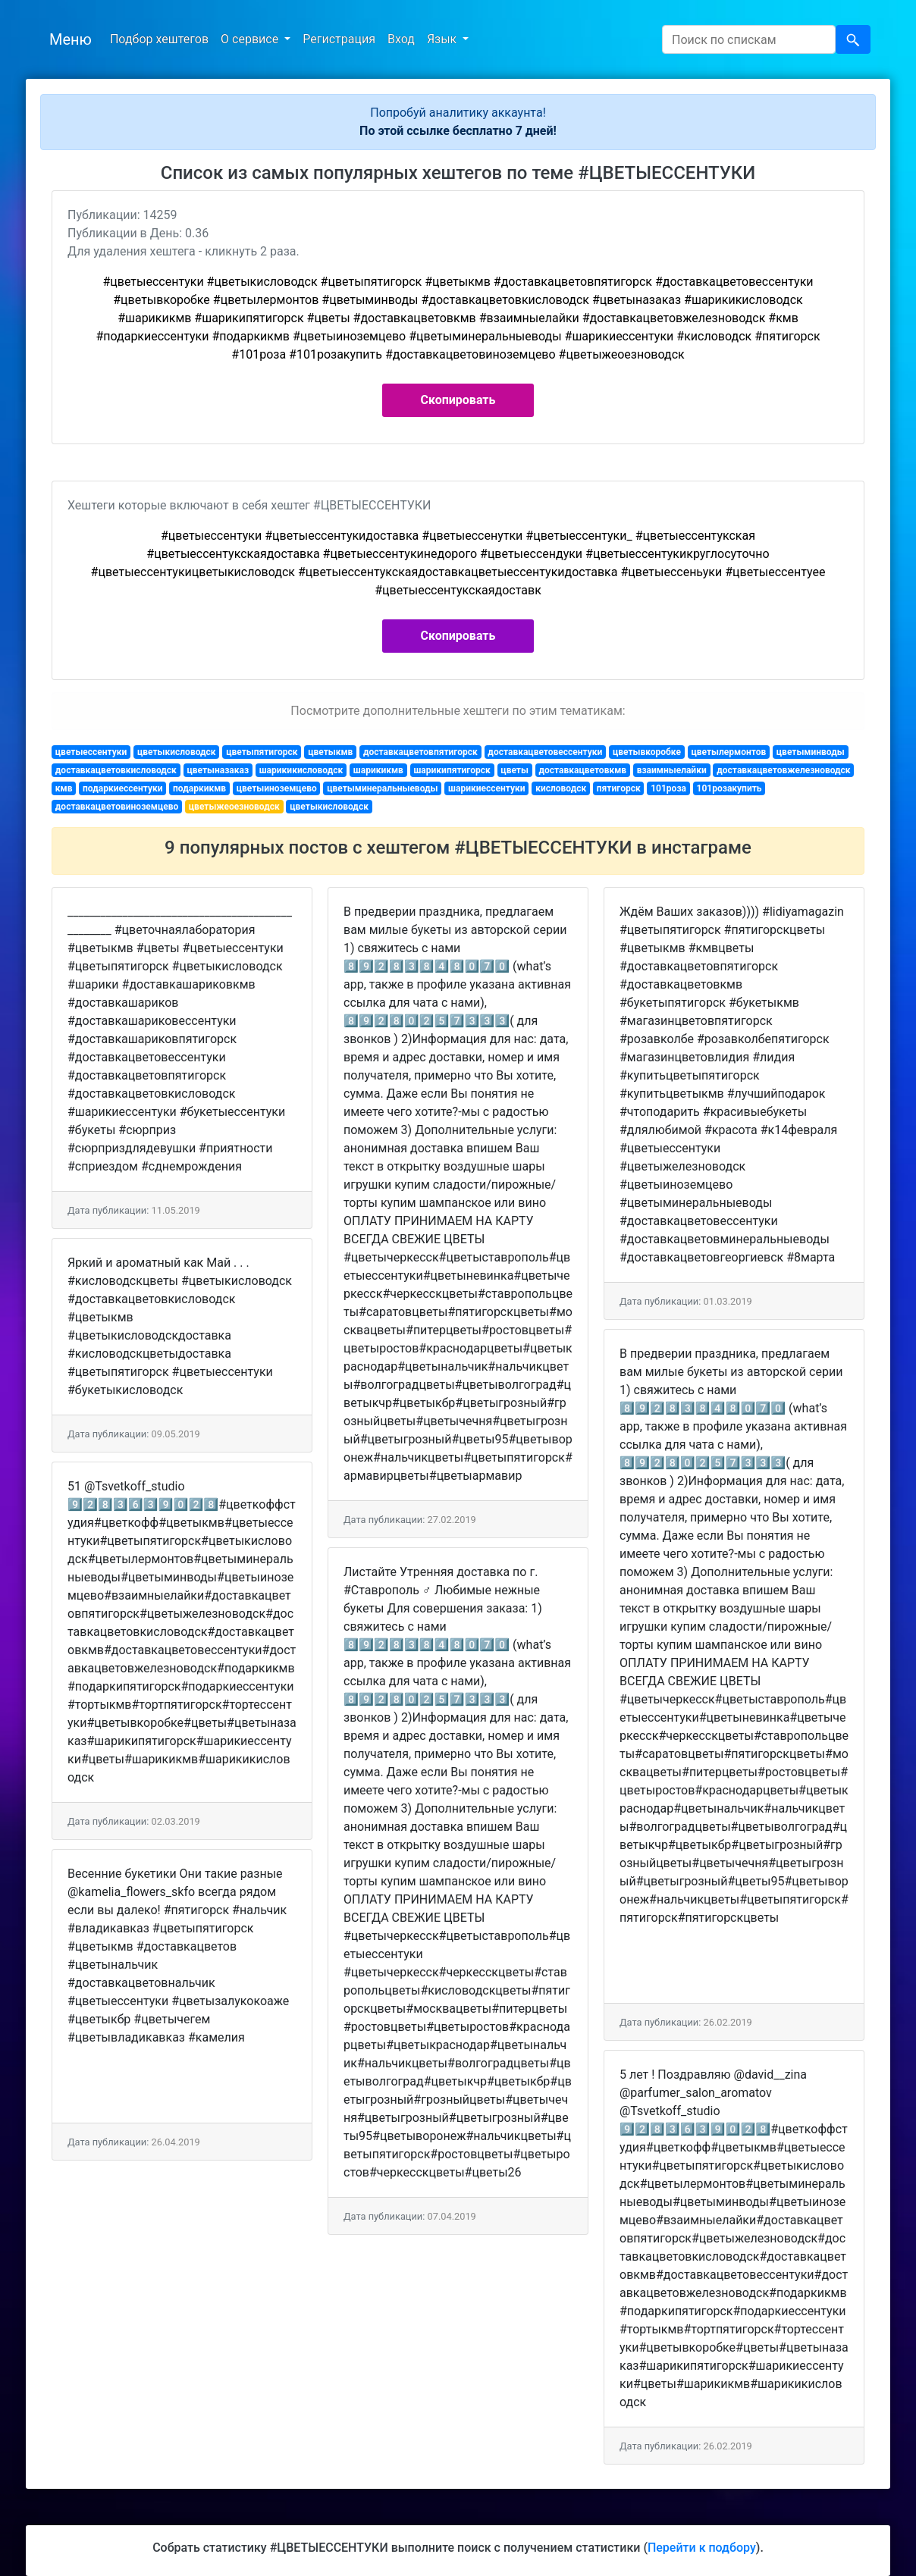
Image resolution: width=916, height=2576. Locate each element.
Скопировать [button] (458, 400)
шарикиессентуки (486, 788)
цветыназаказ (218, 770)
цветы (514, 770)
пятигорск (619, 788)
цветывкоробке (647, 752)
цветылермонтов (728, 752)
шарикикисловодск (301, 770)
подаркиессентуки (122, 788)
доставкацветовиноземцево (116, 806)
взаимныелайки (672, 770)
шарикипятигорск (451, 770)
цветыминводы (810, 752)
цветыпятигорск (261, 752)
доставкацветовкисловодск (116, 770)
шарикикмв (378, 770)
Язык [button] (443, 39)
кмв (64, 788)
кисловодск (560, 788)
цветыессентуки (91, 752)
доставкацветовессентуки (545, 752)
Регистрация (339, 39)
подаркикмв (199, 788)
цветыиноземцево (277, 788)
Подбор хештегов (159, 39)
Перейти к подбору (702, 2547)
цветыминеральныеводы (382, 788)
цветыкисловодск (176, 752)
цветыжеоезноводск (234, 806)
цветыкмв (330, 752)
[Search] (749, 39)
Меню (70, 39)
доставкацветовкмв (582, 770)
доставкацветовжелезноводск (783, 770)
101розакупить (729, 788)
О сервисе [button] (251, 39)
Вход (401, 39)
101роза (668, 788)
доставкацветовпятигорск (420, 752)
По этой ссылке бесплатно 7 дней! (458, 131)
